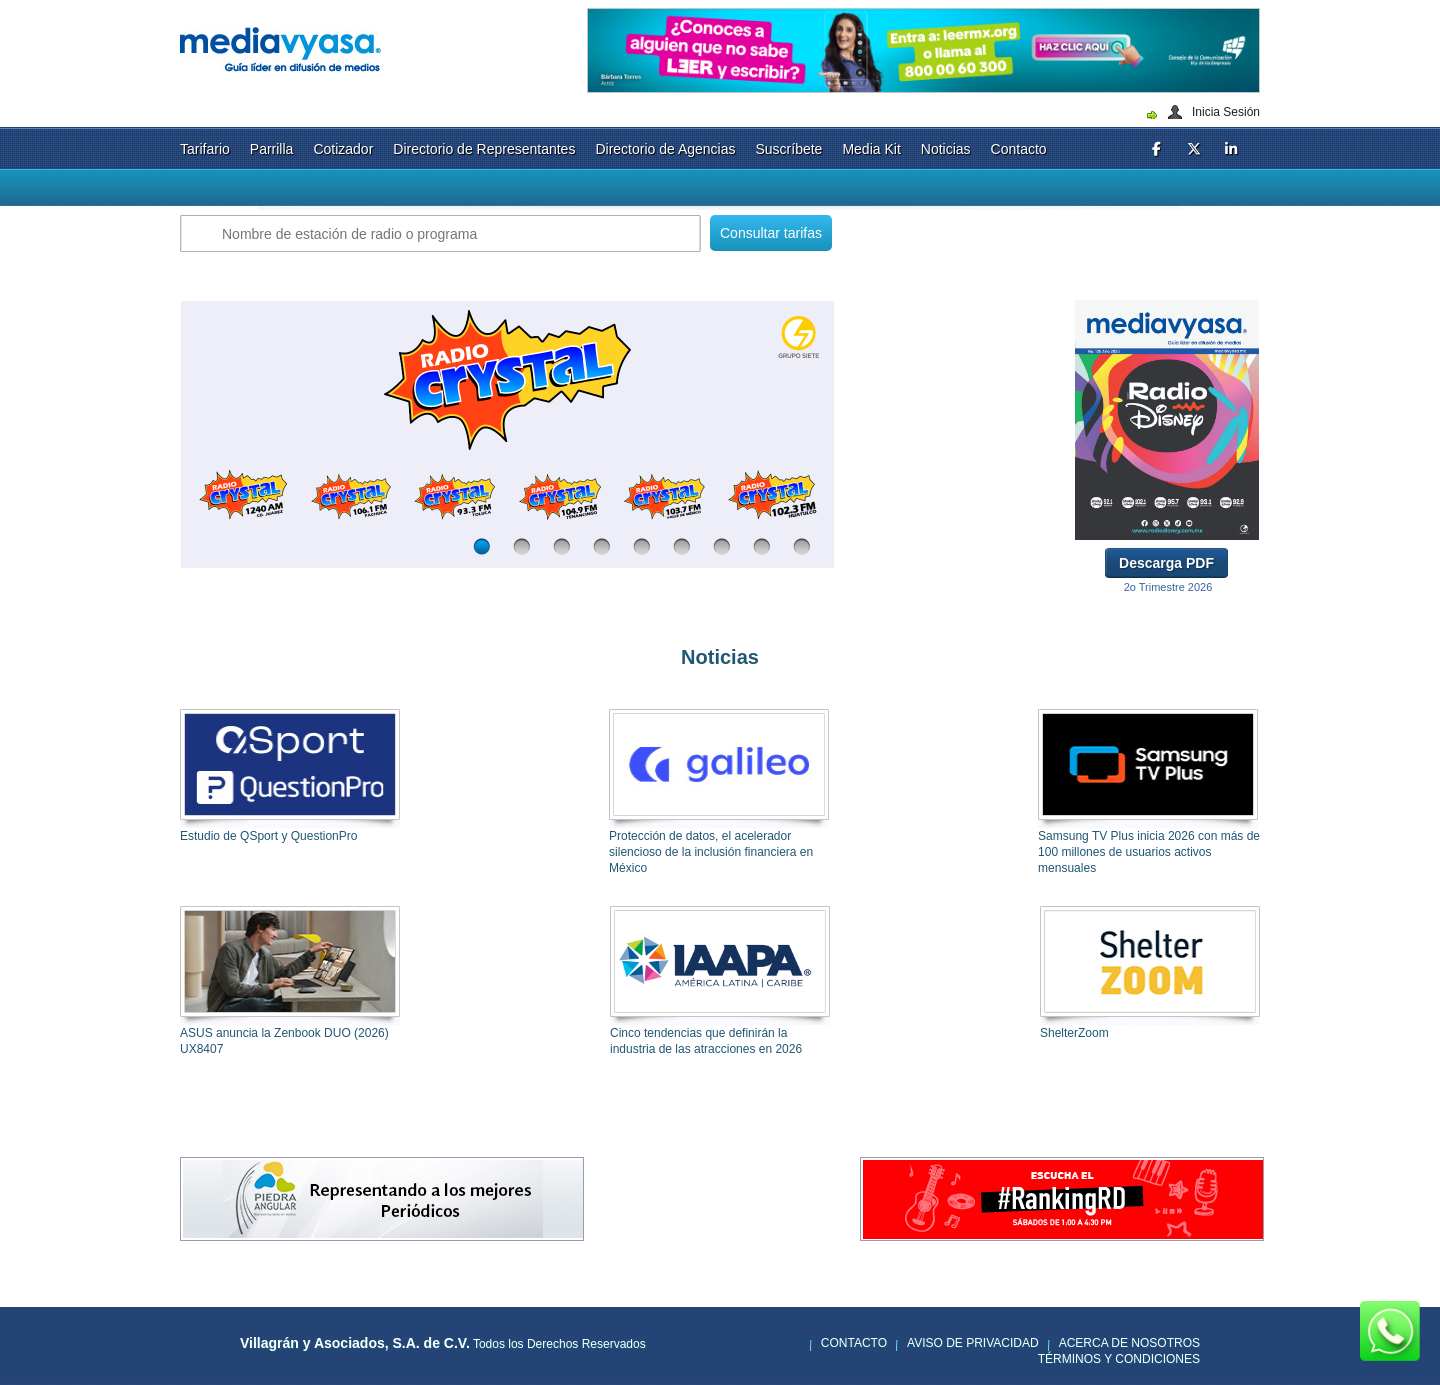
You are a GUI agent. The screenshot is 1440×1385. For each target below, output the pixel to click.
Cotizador (343, 149)
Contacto (1019, 149)
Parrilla (272, 149)
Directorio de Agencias (665, 149)
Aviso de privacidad (973, 1343)
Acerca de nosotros (1129, 1343)
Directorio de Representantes (484, 149)
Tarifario (205, 149)
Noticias (946, 149)
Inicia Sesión (1226, 112)
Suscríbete (788, 149)
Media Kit (871, 149)
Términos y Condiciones (1119, 1359)
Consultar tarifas (771, 233)
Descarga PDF (1166, 563)
